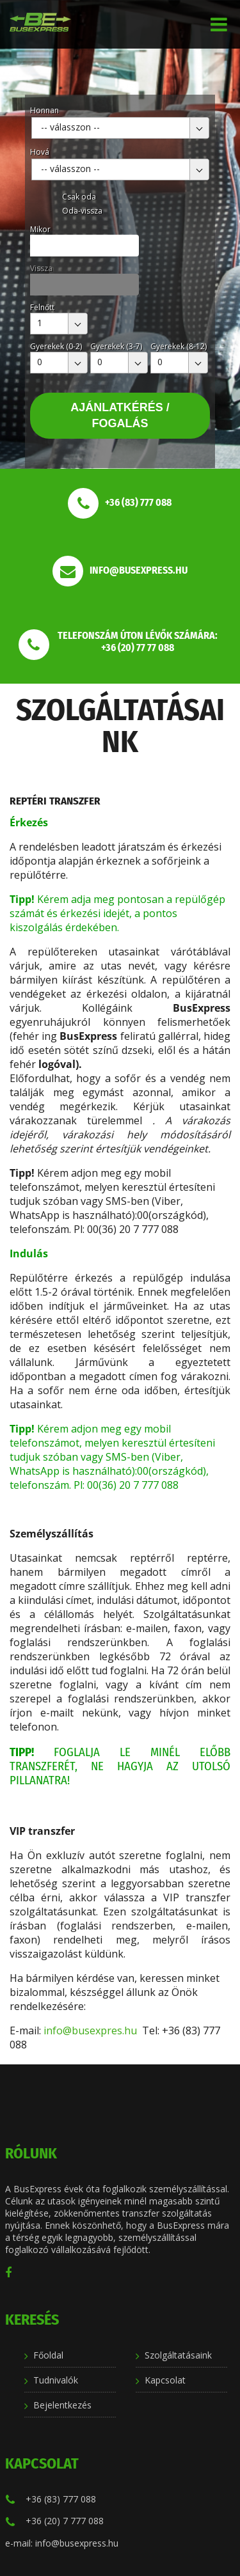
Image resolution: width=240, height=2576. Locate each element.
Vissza (41, 268)
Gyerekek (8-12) (178, 346)
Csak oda (79, 196)
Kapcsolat (165, 2380)
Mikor (40, 229)
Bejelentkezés (62, 2405)
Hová (39, 151)
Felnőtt (42, 307)
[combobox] (120, 128)
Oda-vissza (82, 210)
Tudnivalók (55, 2380)
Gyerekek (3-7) (116, 346)
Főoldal (48, 2355)
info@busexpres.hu (90, 2030)
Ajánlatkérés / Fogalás (120, 415)
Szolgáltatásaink (178, 2355)
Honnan (44, 110)
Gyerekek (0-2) (56, 346)
